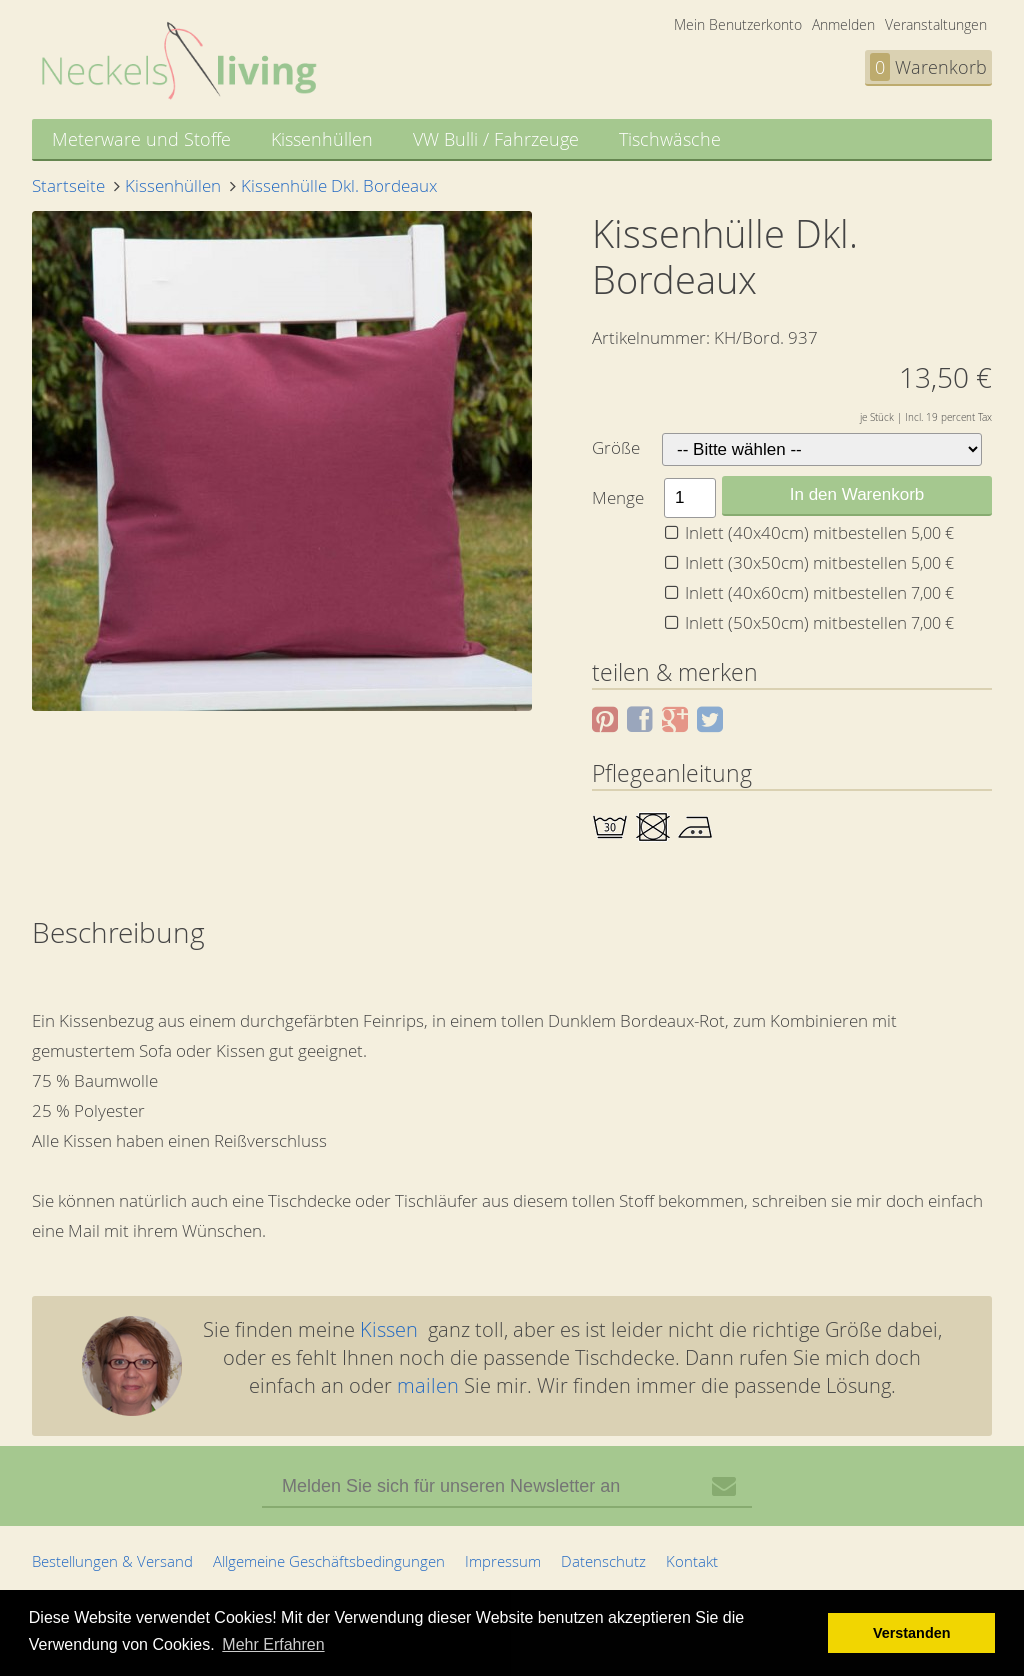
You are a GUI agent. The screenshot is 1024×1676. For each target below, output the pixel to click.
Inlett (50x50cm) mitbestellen (819, 622)
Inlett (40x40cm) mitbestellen (819, 532)
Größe (616, 447)
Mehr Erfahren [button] (273, 1644)
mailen (428, 1385)
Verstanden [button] (912, 1633)
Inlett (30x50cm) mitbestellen (819, 562)
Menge (618, 497)
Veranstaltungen (936, 24)
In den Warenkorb (857, 494)
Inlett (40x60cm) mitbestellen (819, 592)
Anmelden (843, 24)
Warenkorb (928, 67)
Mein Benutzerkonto (738, 24)
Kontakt (692, 1561)
